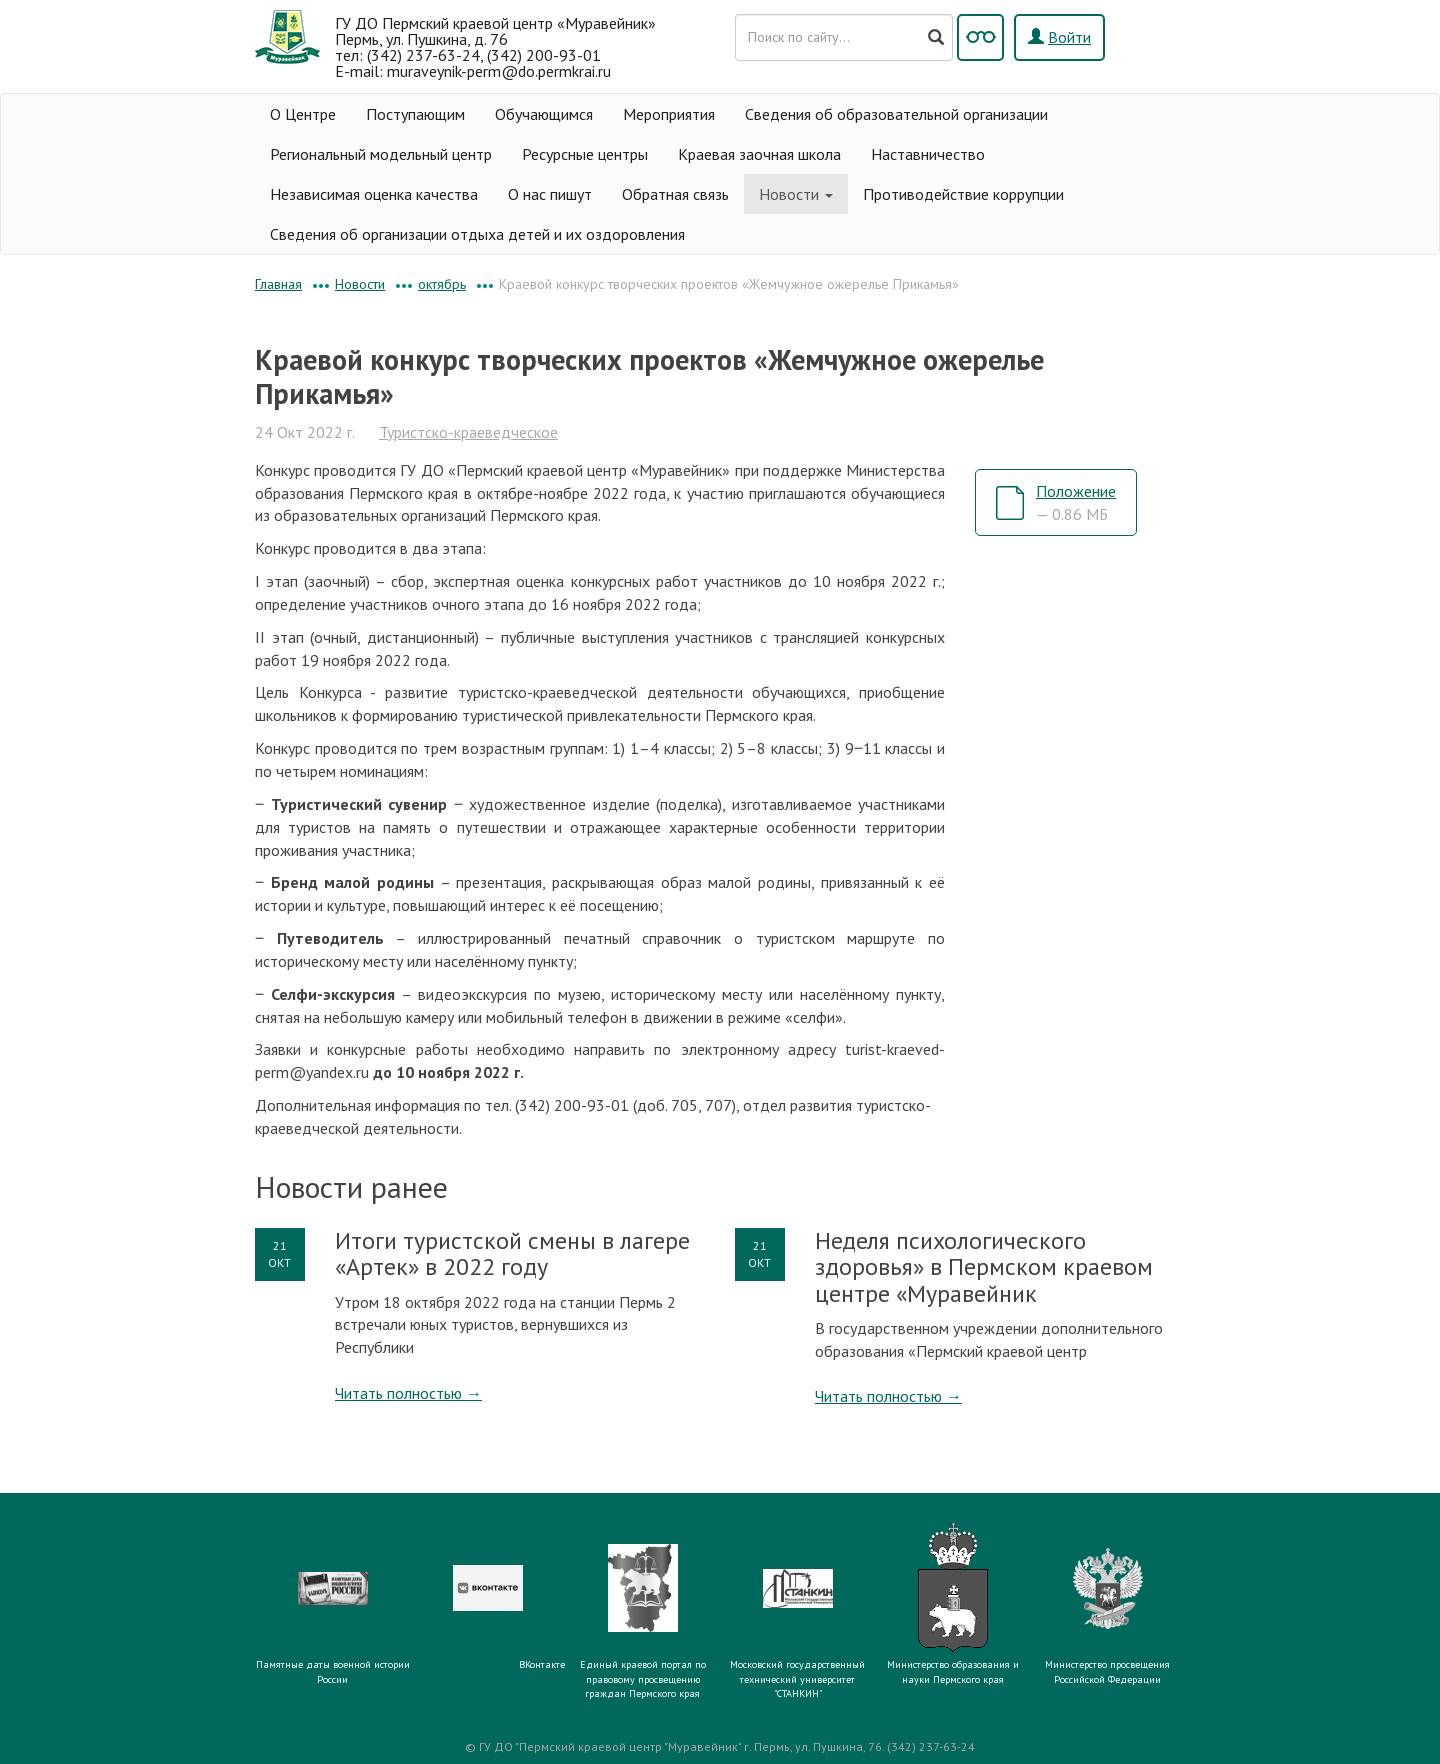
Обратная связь (675, 194)
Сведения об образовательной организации (896, 114)
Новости (796, 194)
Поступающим (415, 114)
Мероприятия (669, 114)
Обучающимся (544, 114)
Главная (278, 284)
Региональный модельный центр (381, 154)
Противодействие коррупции (963, 194)
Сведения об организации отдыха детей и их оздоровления (477, 234)
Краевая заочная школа (759, 154)
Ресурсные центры (585, 154)
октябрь (442, 284)
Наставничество (928, 154)
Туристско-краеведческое (468, 432)
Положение (1076, 502)
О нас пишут (550, 194)
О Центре (303, 114)
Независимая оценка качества (374, 194)
